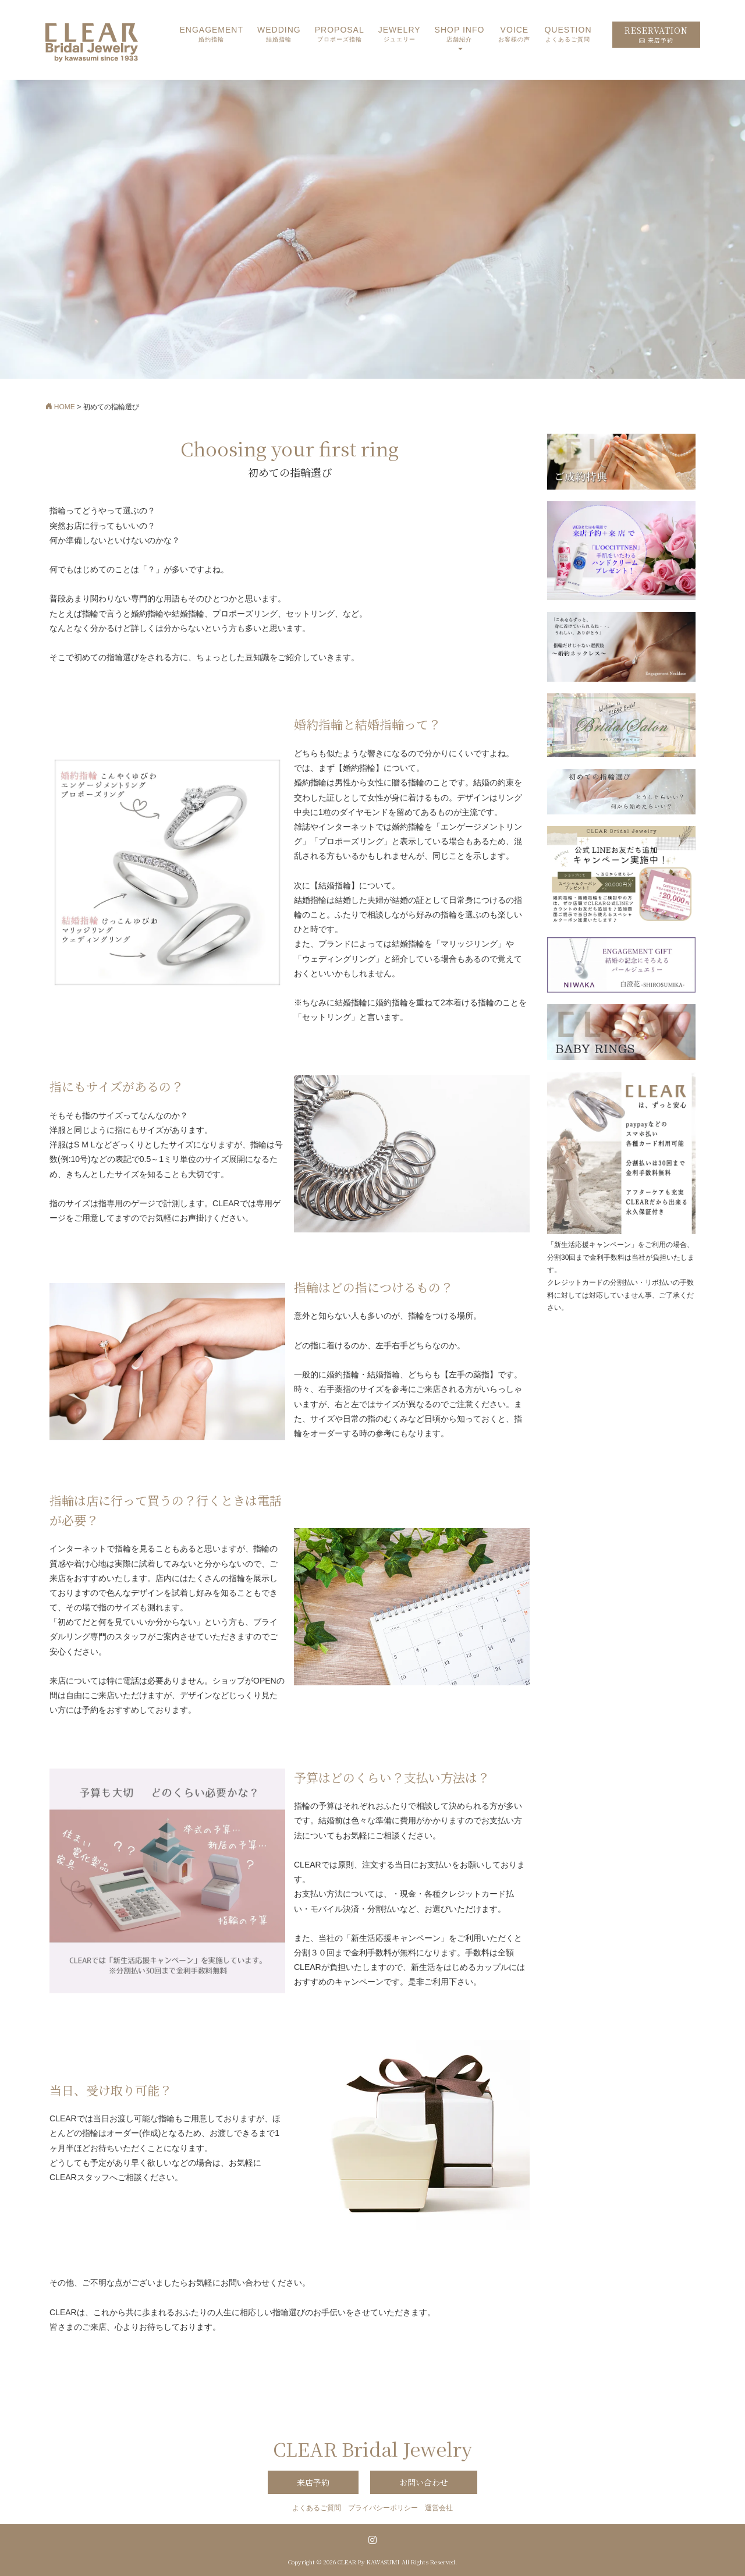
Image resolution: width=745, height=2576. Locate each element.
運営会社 (439, 2508)
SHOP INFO (460, 34)
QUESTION (567, 34)
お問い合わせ (423, 2482)
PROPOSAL (339, 34)
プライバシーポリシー (383, 2508)
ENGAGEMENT (211, 34)
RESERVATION (656, 34)
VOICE (514, 34)
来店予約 (313, 2482)
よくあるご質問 (316, 2508)
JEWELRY (399, 34)
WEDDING (279, 34)
